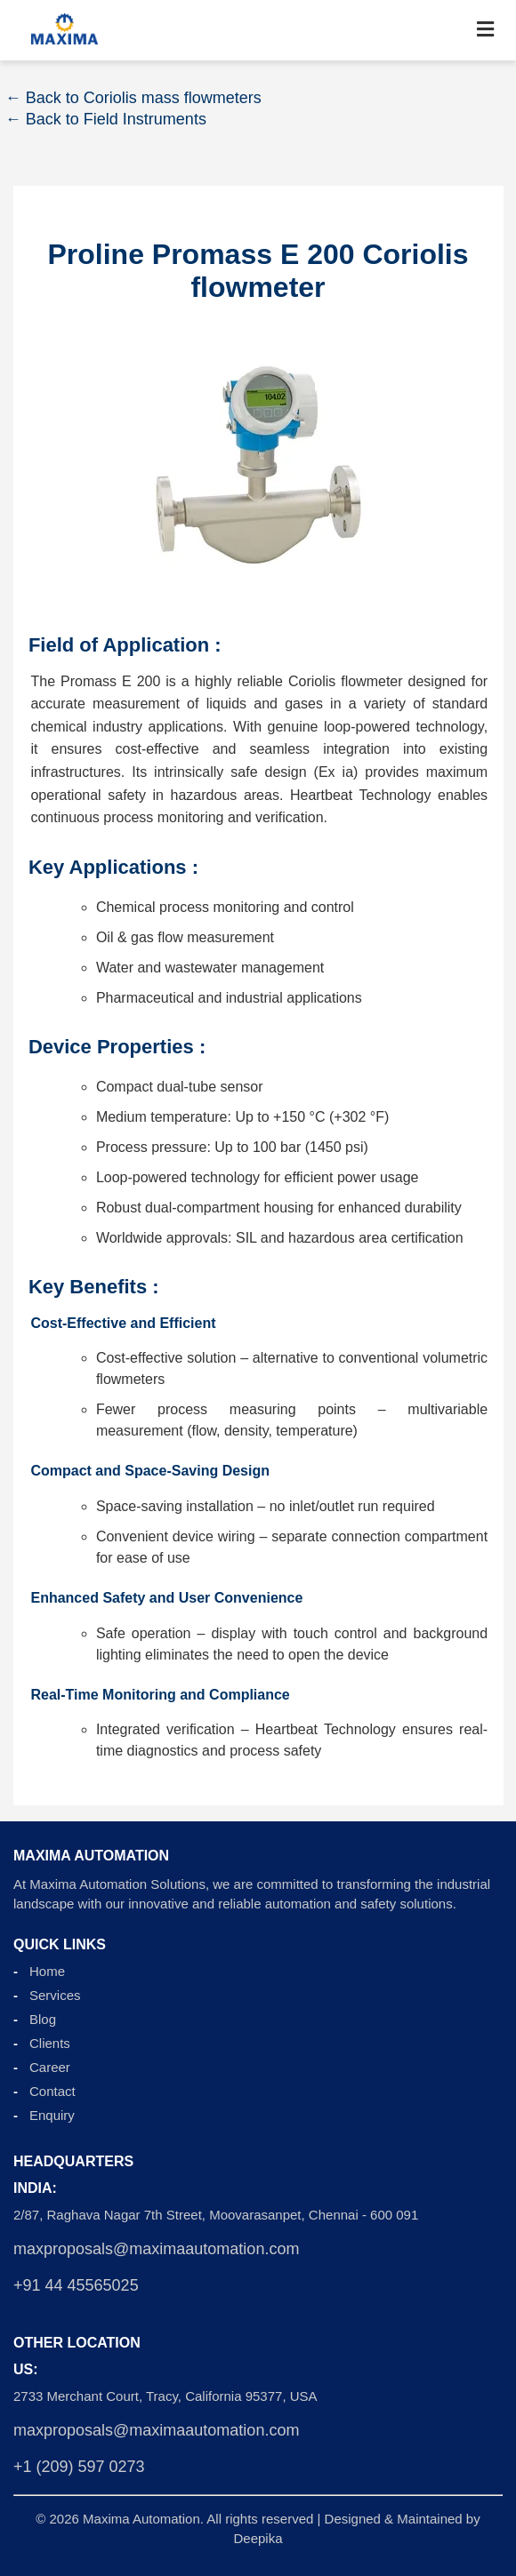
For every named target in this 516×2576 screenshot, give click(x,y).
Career (49, 2067)
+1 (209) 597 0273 (79, 2467)
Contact (52, 2091)
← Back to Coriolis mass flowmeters (133, 98)
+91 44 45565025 (76, 2285)
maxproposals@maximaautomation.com (156, 2249)
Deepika (257, 2538)
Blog (42, 2019)
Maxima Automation (141, 2518)
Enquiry (52, 2115)
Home (47, 1971)
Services (55, 1995)
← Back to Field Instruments (105, 119)
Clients (49, 2043)
